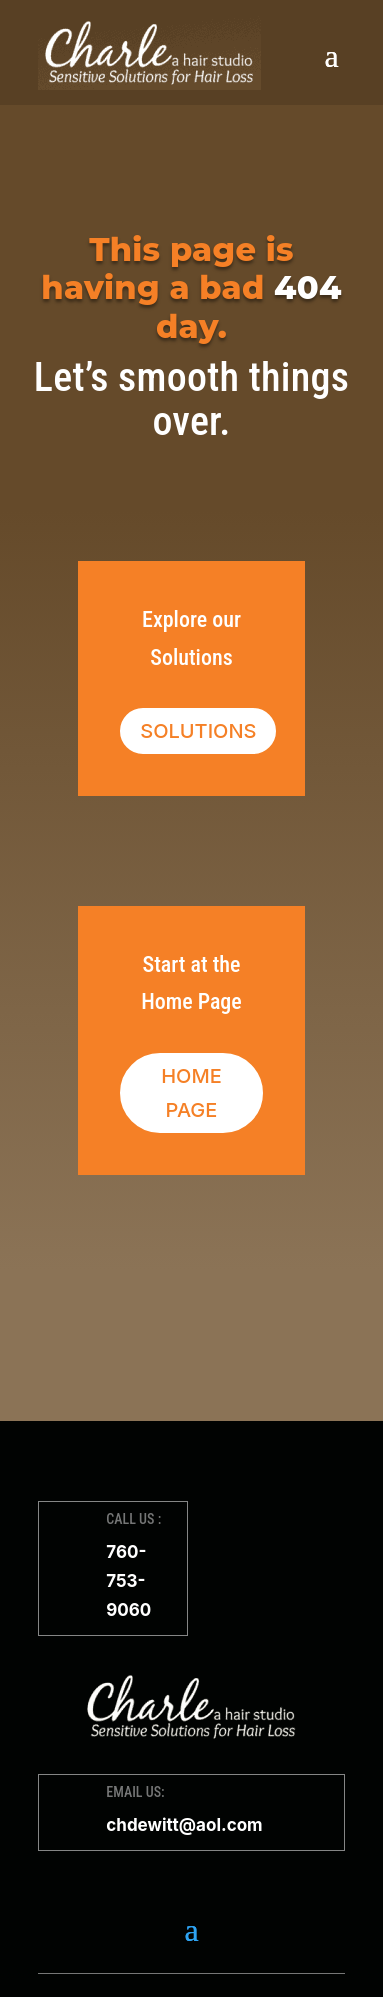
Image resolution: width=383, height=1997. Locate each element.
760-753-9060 (128, 1581)
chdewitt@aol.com (184, 1825)
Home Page (191, 1093)
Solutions (198, 731)
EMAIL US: (135, 1792)
